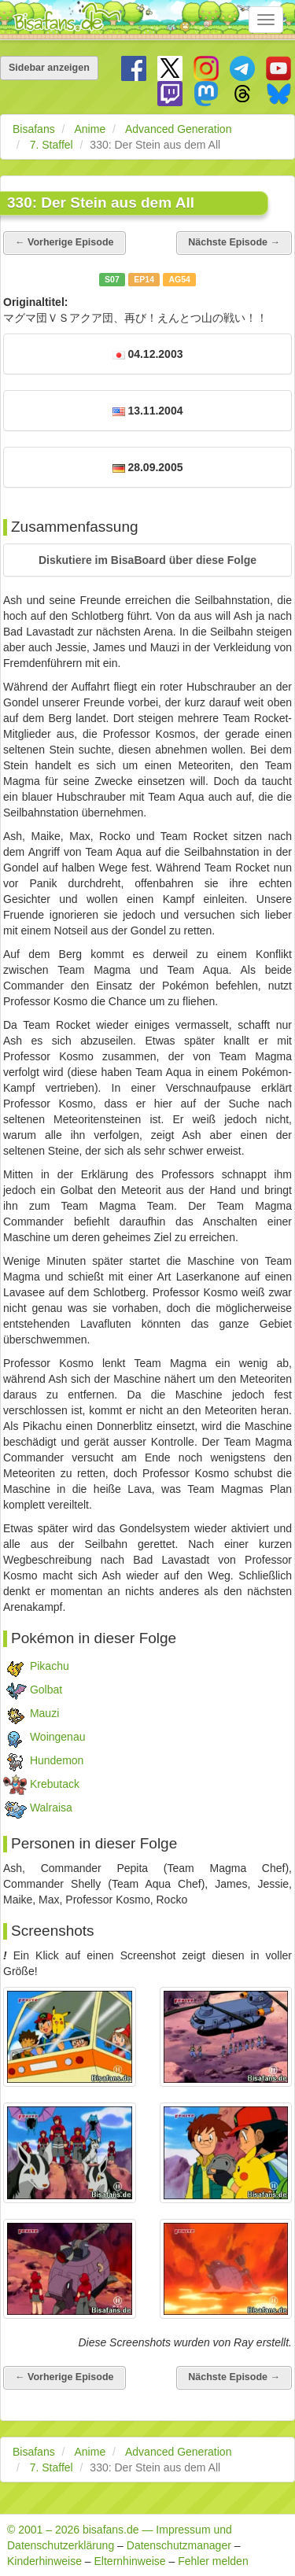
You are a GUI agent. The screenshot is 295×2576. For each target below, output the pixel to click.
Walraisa (51, 1807)
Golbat (46, 1689)
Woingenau (58, 1736)
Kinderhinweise (44, 2561)
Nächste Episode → (234, 242)
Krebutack (54, 1784)
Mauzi (44, 1713)
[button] (147, 560)
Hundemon (57, 1760)
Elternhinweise (130, 2561)
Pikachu (49, 1666)
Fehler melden (213, 2561)
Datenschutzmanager (179, 2545)
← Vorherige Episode (64, 242)
